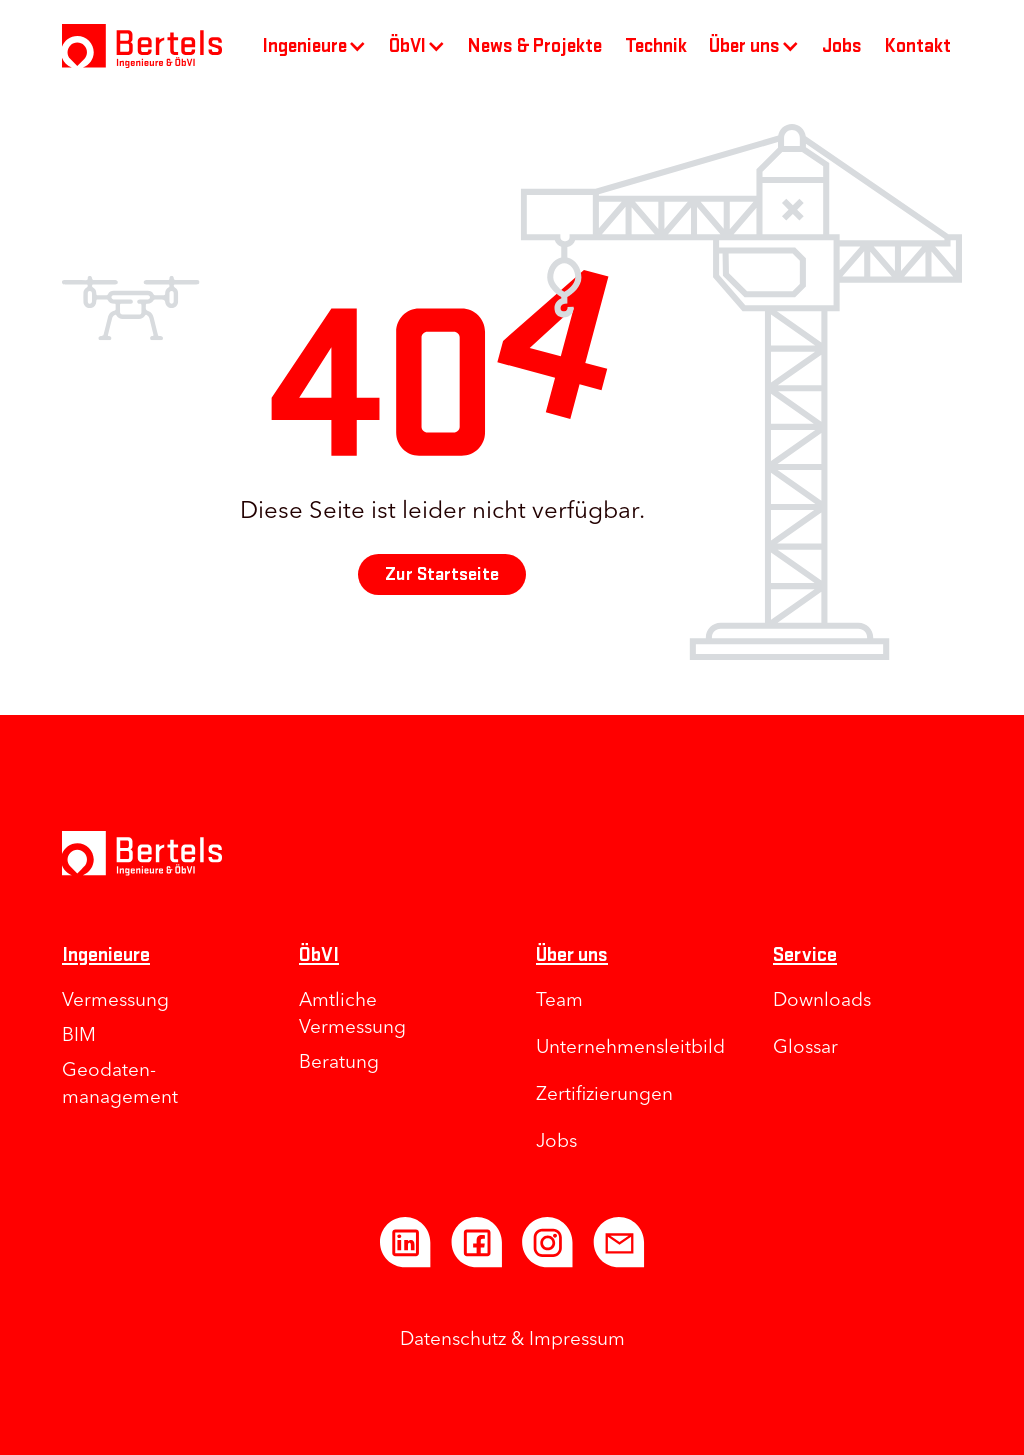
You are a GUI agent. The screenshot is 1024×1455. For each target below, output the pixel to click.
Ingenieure (106, 954)
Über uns (572, 954)
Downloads (822, 1001)
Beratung (339, 1063)
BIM (79, 1036)
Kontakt (918, 46)
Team (559, 1001)
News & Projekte (535, 46)
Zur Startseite (442, 574)
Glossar (805, 1048)
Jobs (842, 46)
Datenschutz (453, 1340)
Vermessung (115, 1001)
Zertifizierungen (604, 1095)
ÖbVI (319, 954)
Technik (656, 46)
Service (805, 954)
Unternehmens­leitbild (630, 1048)
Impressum (577, 1340)
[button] (315, 46)
